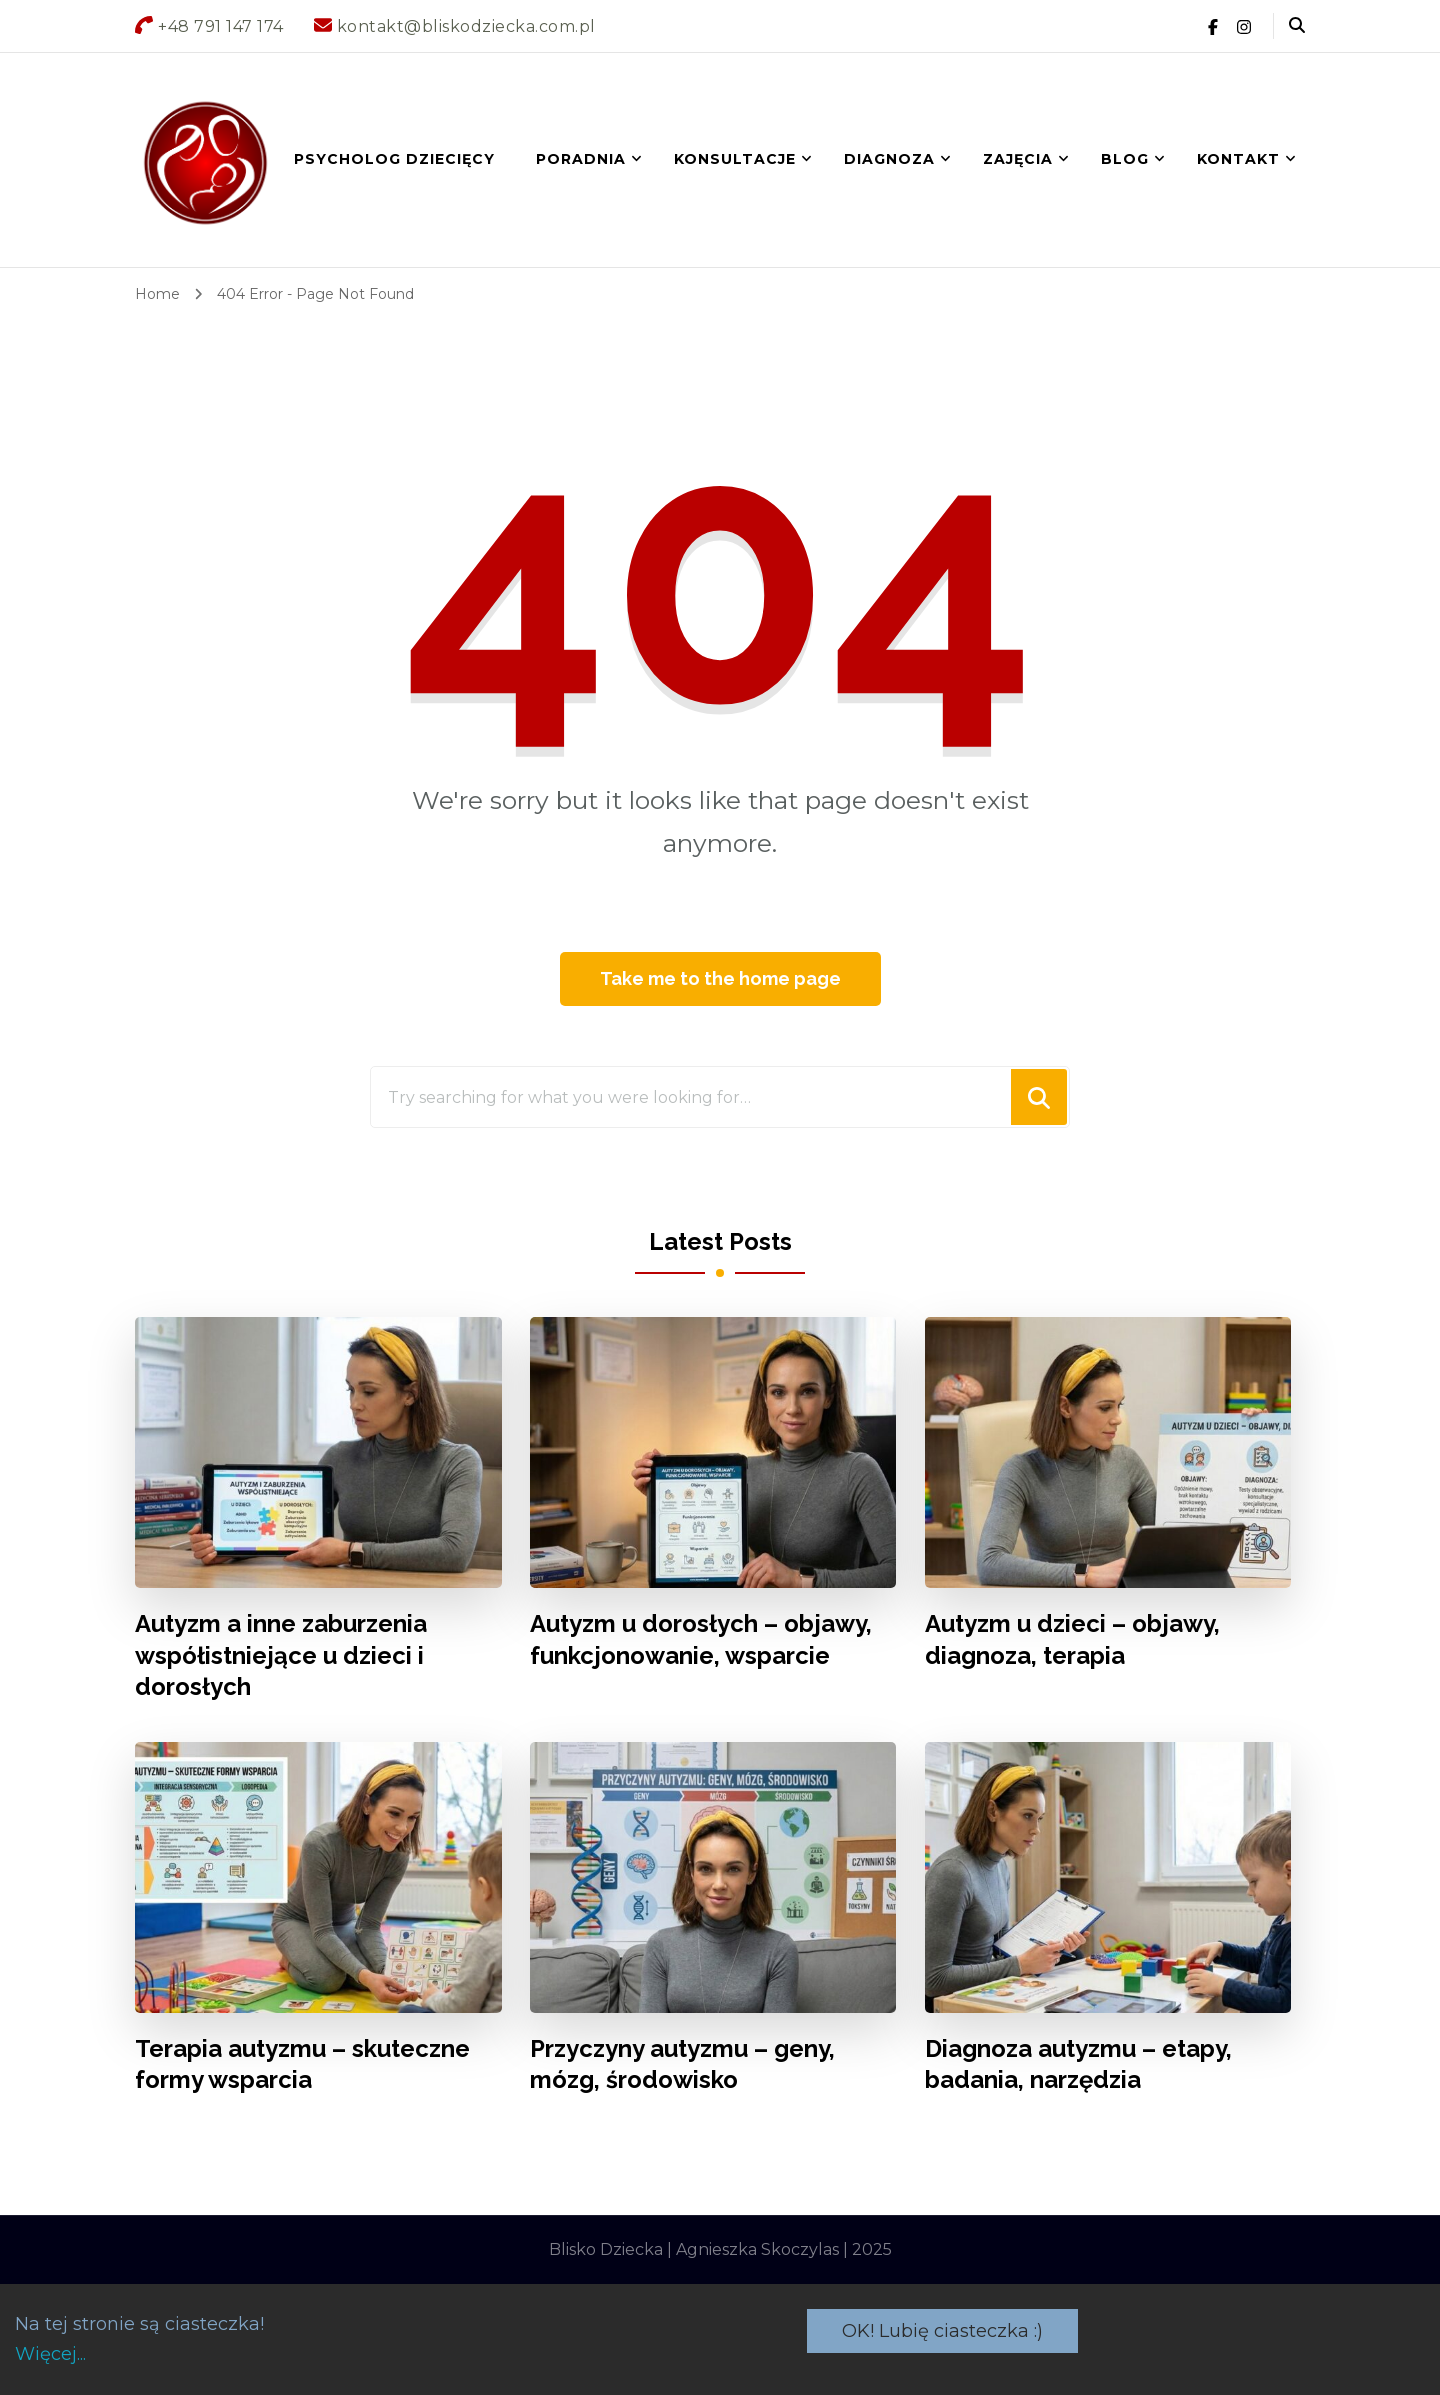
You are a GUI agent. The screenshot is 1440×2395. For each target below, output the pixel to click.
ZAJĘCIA (1018, 159)
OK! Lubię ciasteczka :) (942, 2331)
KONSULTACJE (735, 159)
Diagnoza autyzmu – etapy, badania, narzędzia (1078, 2064)
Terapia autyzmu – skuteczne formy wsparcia (302, 2064)
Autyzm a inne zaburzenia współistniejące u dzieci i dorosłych (281, 1654)
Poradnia (581, 159)
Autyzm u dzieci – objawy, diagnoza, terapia (1072, 1639)
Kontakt (1238, 159)
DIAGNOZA (889, 159)
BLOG (1125, 159)
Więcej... (50, 2354)
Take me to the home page (720, 978)
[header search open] (1297, 26)
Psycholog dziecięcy (394, 159)
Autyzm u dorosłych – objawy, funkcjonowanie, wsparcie (701, 1639)
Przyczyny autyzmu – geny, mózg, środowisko (682, 2064)
